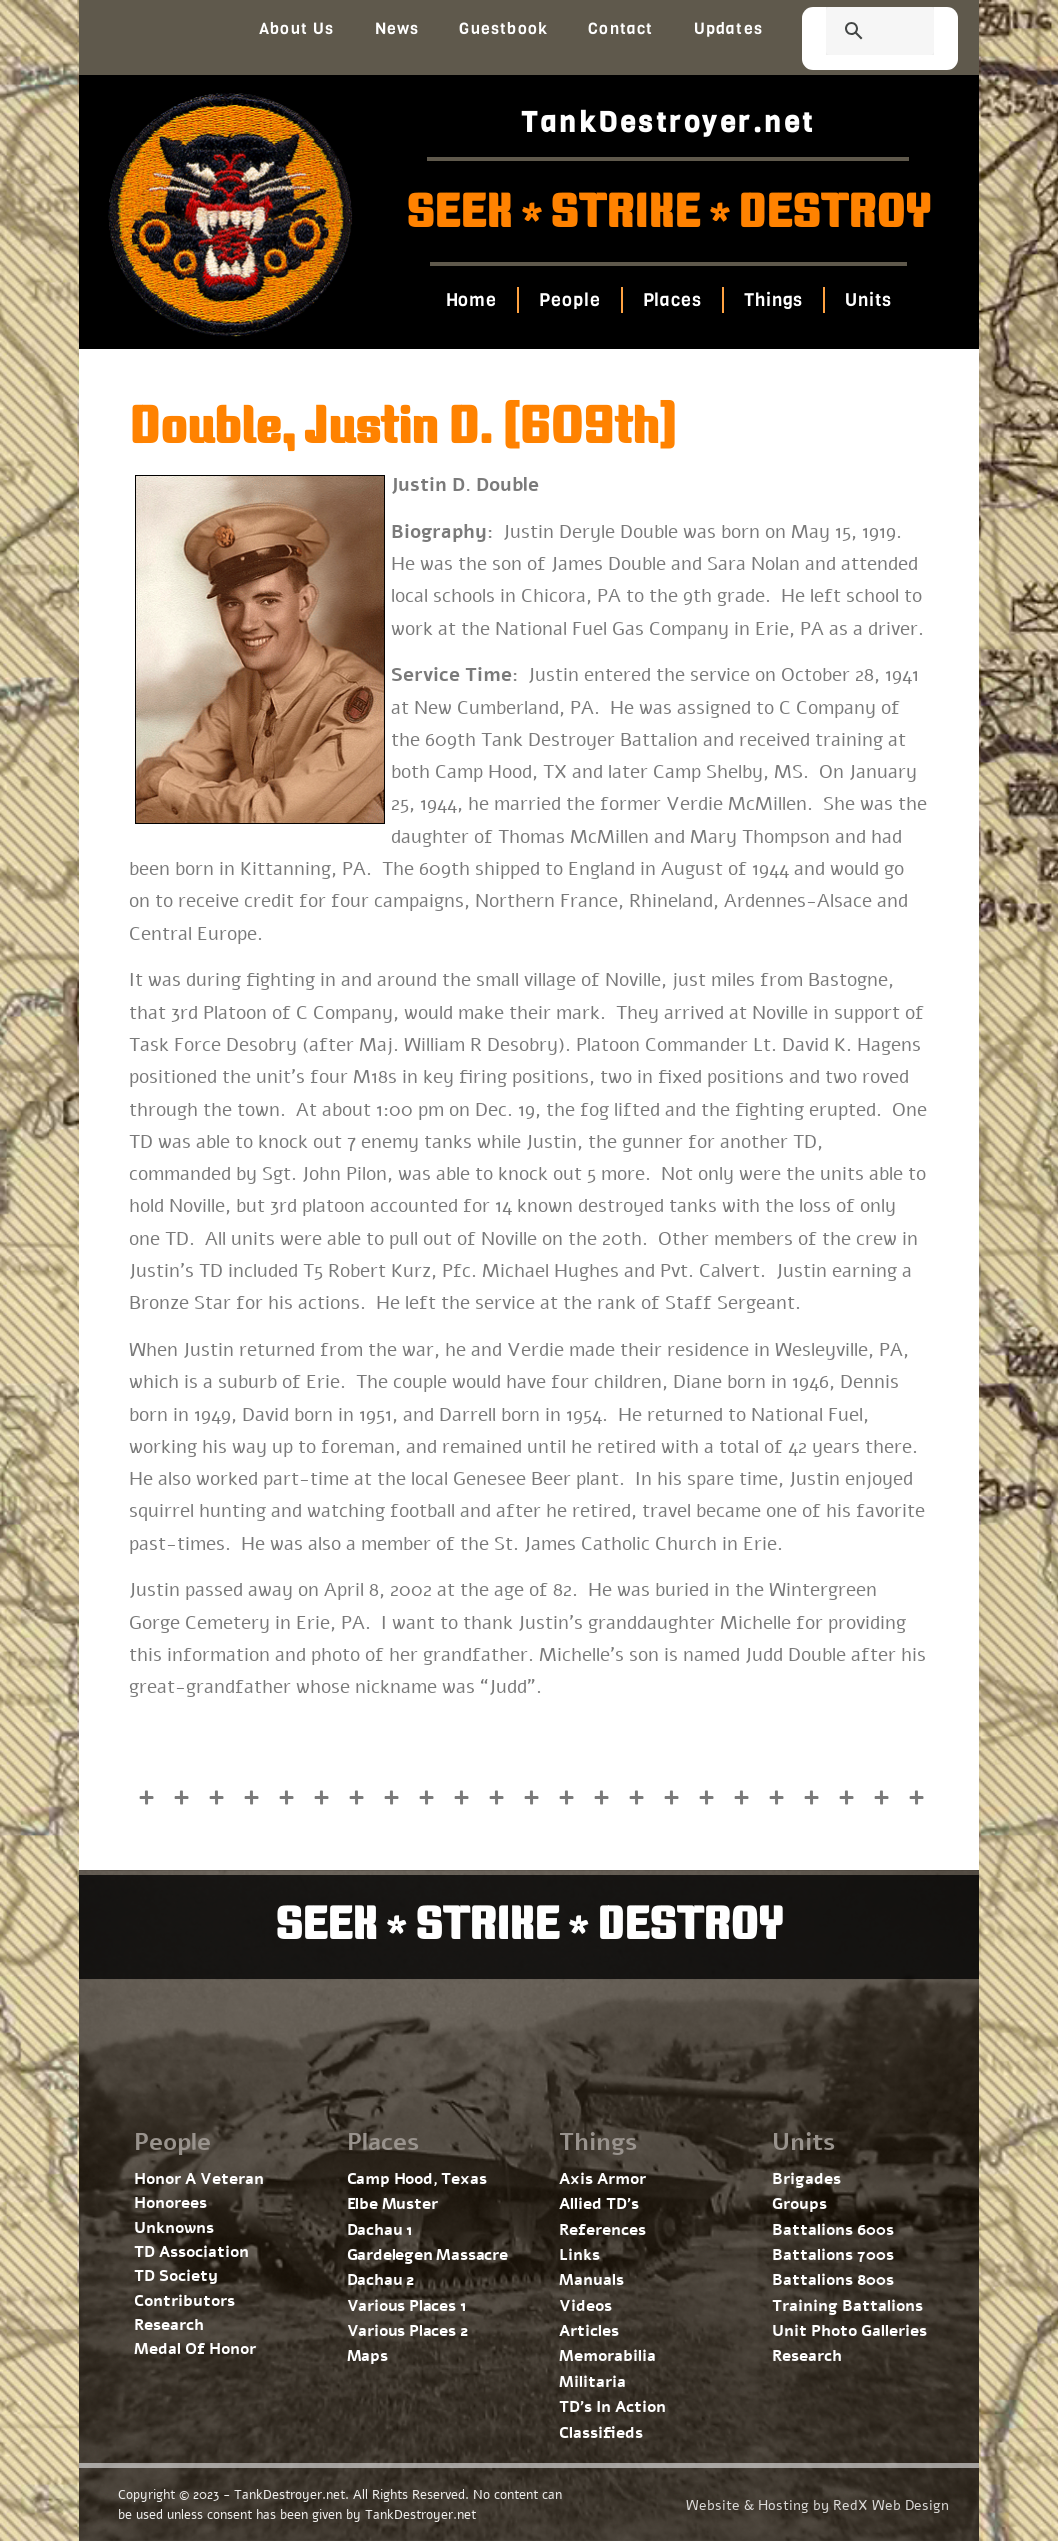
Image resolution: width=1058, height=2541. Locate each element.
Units (868, 300)
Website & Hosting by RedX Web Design (817, 2505)
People (569, 300)
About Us (297, 28)
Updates (728, 28)
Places (671, 300)
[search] (856, 33)
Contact (620, 28)
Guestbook (503, 28)
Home (471, 300)
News (397, 28)
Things (773, 300)
